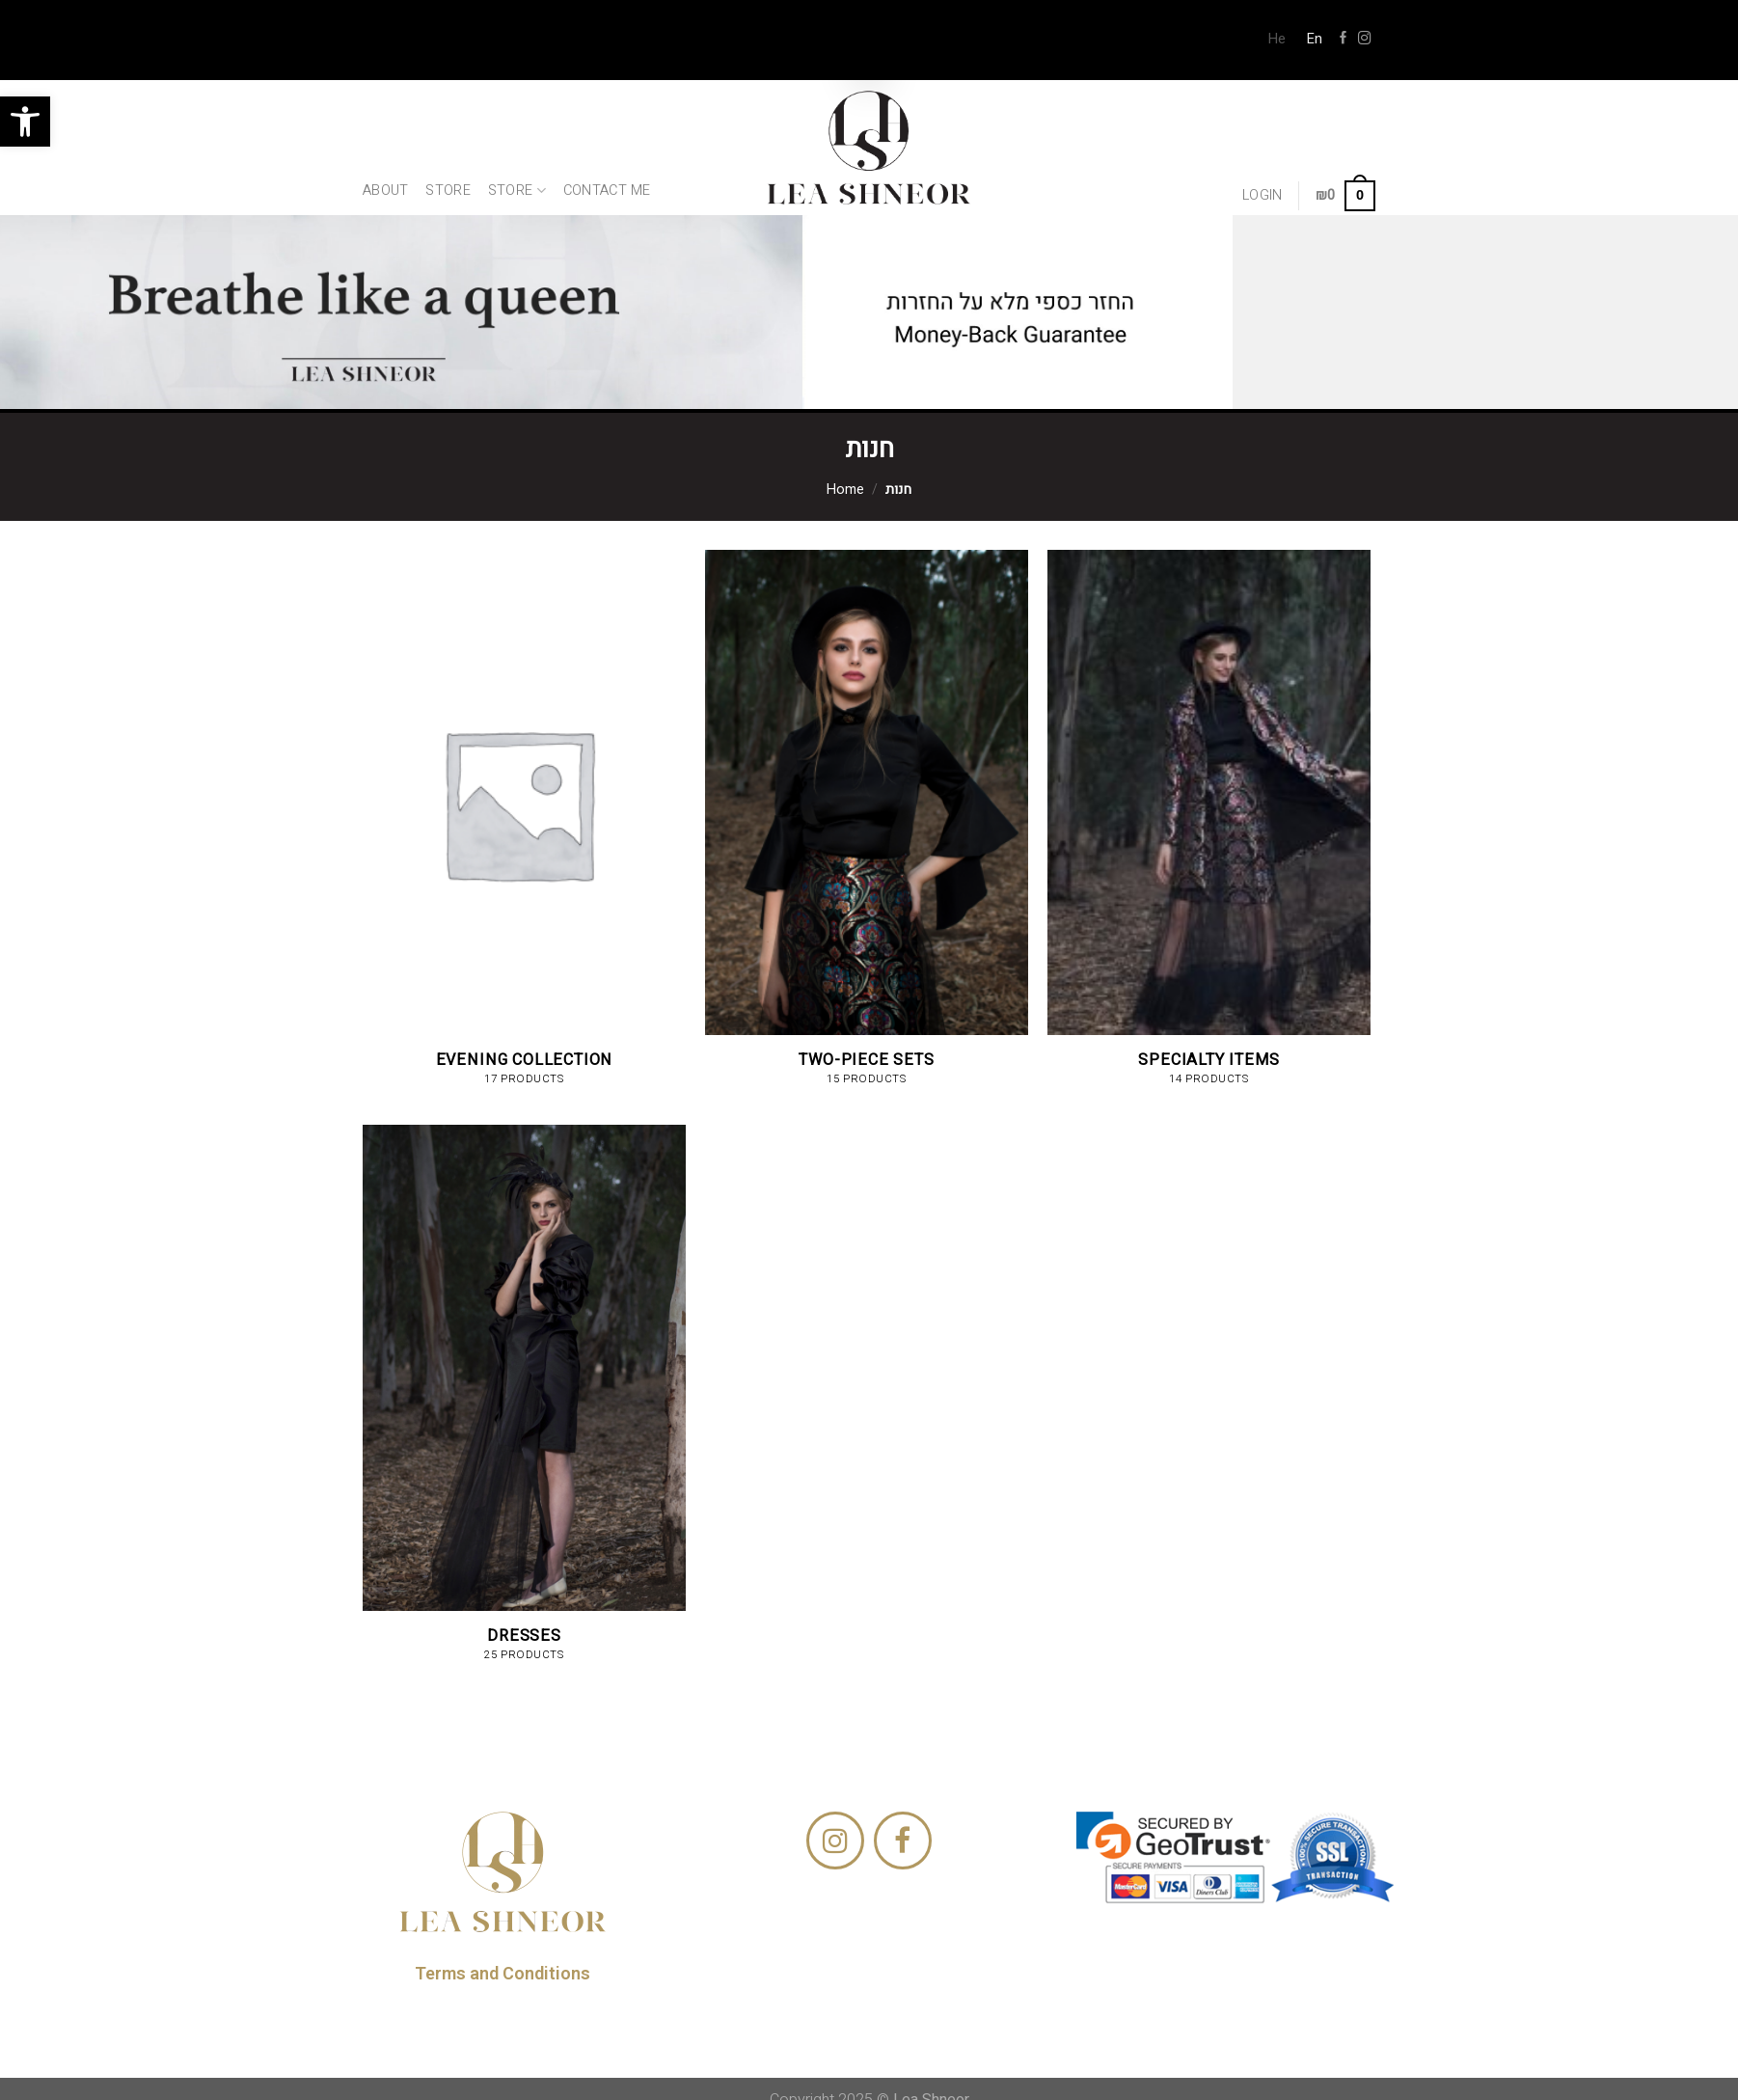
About (385, 190)
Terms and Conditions (502, 1973)
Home (845, 489)
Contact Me (607, 190)
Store (447, 190)
